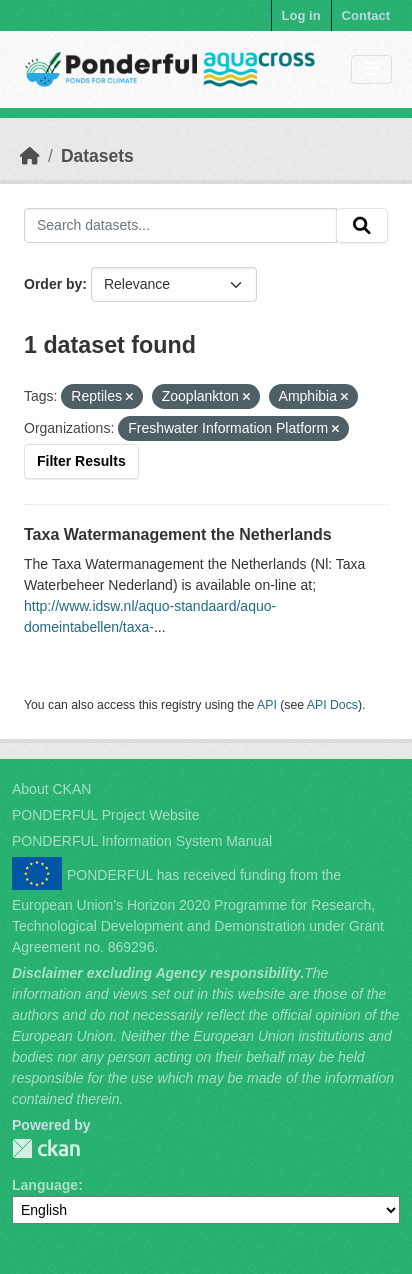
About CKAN (51, 789)
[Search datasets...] (180, 226)
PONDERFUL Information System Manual (142, 841)
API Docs (332, 705)
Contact (366, 15)
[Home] (30, 156)
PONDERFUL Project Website (106, 815)
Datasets (97, 156)
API (267, 705)
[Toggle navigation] (371, 69)
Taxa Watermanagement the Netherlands (178, 534)
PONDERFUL (46, 1148)
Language (45, 1185)
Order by (53, 284)
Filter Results (81, 461)
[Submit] (362, 226)
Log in (301, 15)
